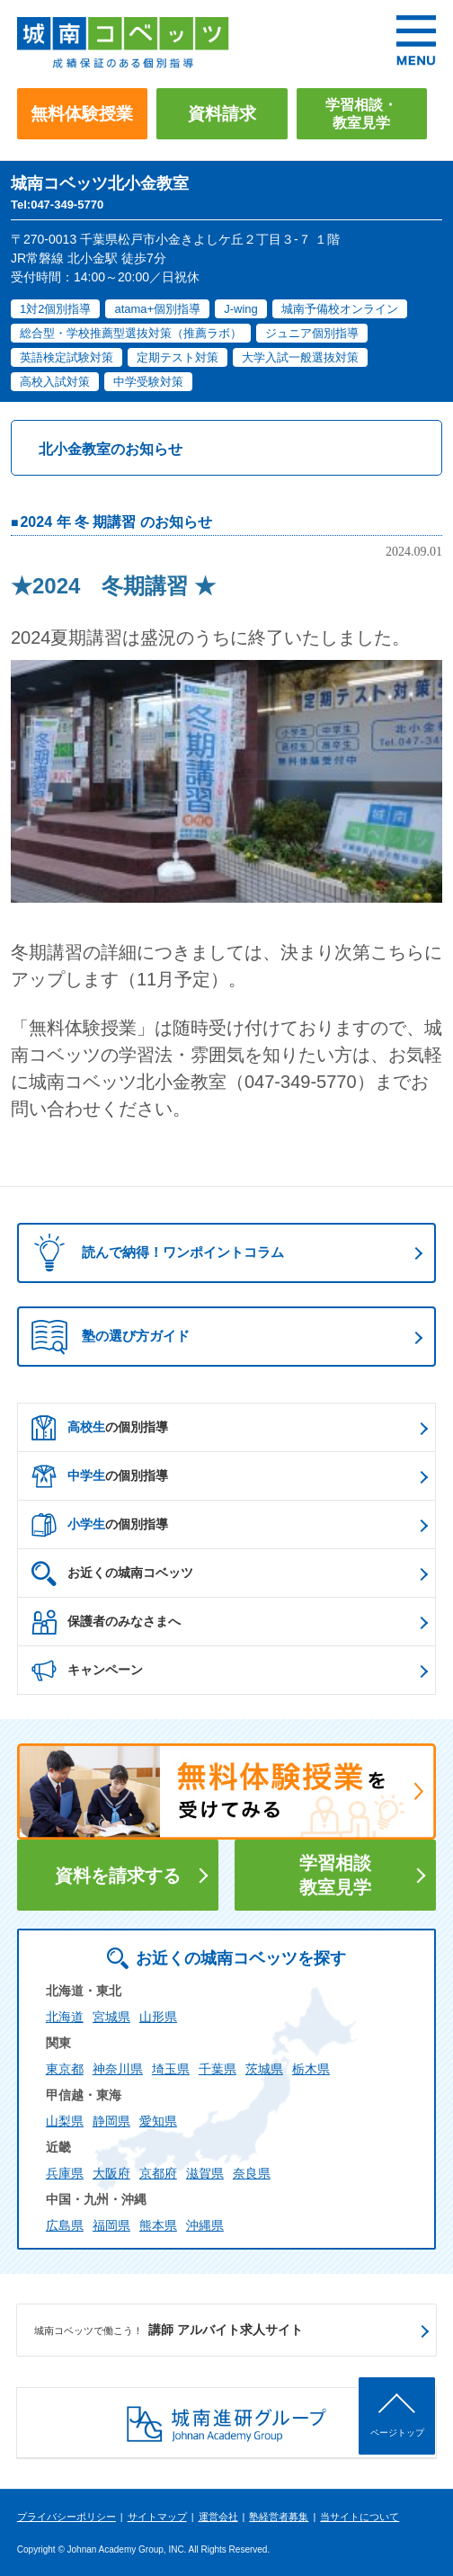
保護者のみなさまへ (106, 1622)
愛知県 (158, 2121)
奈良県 (252, 2173)
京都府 (158, 2173)
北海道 (65, 2017)
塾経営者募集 (278, 2516)
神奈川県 (118, 2069)
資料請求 (222, 113)
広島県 (65, 2225)
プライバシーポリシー (66, 2516)
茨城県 (264, 2069)
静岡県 (111, 2121)
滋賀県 (205, 2173)
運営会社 (218, 2516)
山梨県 (65, 2121)
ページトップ (397, 2433)
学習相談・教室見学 (361, 112)
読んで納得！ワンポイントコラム (153, 1253)
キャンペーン (87, 1670)
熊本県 (158, 2225)
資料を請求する (118, 1875)
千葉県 (217, 2069)
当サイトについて (359, 2516)
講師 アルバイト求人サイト (169, 2330)
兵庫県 (65, 2173)
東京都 (65, 2069)
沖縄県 (205, 2225)
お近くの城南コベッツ (112, 1573)
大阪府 (111, 2173)
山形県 (158, 2017)
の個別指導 (99, 1427)
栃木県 (311, 2069)
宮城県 (111, 2017)
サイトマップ (157, 2516)
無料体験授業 (82, 113)
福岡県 (111, 2225)
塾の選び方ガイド (110, 1337)
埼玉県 (171, 2069)
